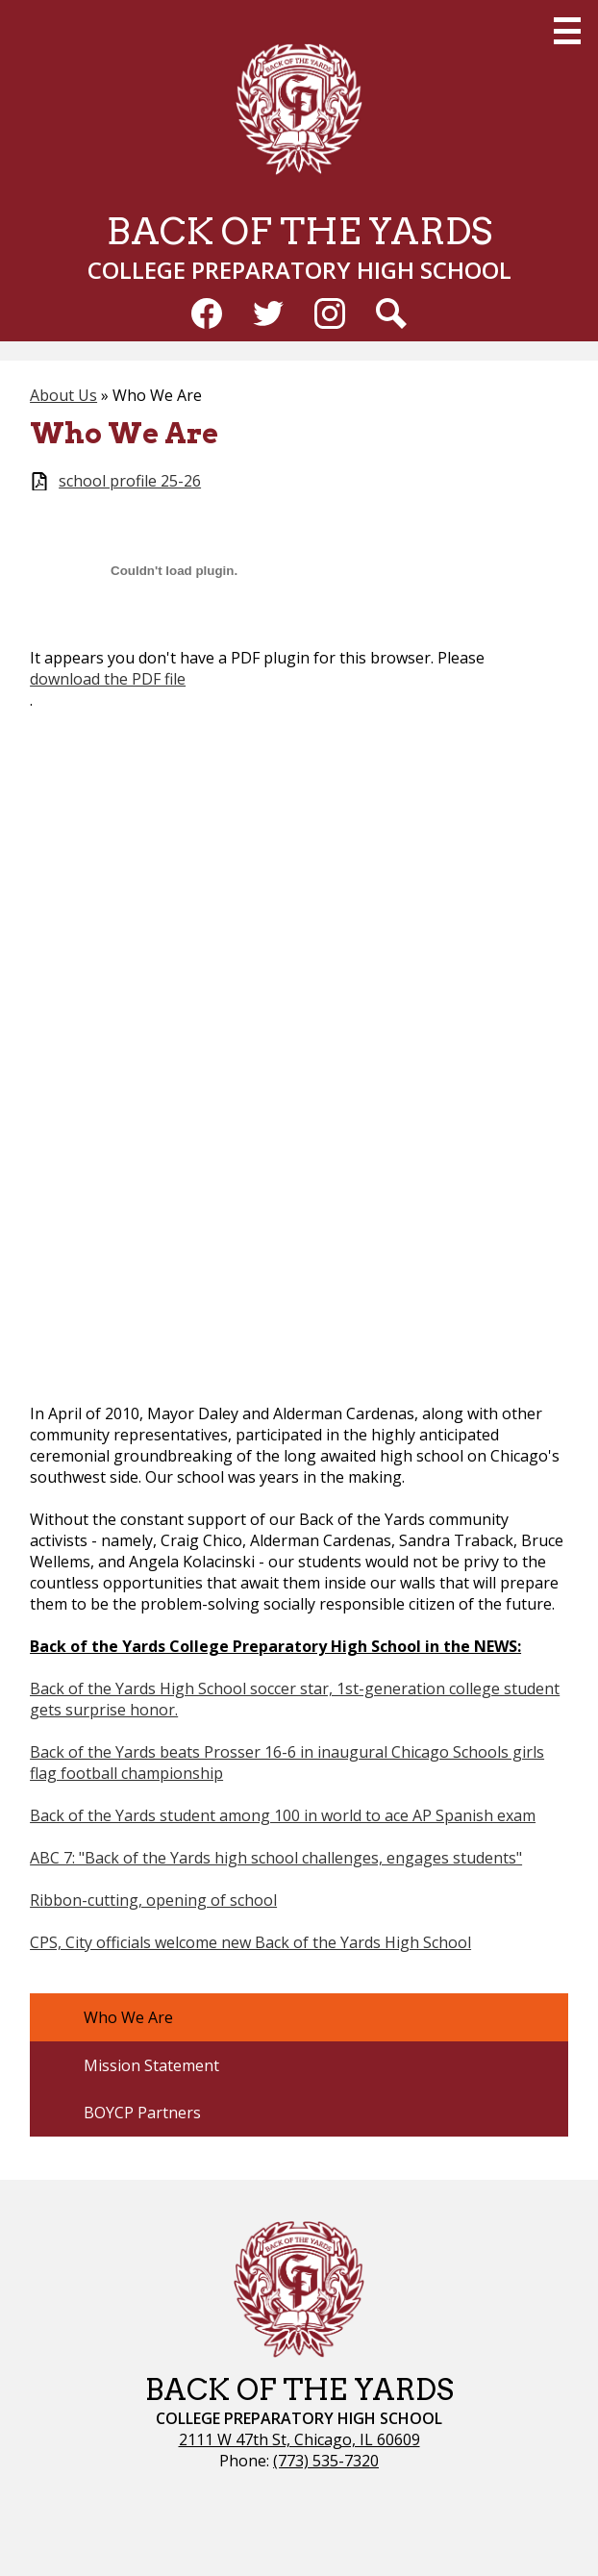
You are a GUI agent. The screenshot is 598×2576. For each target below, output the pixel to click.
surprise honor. (121, 1709)
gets (47, 1709)
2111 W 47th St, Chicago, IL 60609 (299, 2439)
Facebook (207, 317)
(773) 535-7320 (326, 2460)
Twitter (268, 317)
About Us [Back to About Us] (63, 395)
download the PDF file (108, 678)
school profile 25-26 (130, 481)
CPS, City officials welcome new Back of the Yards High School (250, 1942)
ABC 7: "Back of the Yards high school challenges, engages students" (276, 1857)
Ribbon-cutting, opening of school (153, 1900)
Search (391, 317)
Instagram (330, 317)
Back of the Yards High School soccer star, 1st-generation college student (295, 1688)
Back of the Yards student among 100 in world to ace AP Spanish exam (283, 1815)
